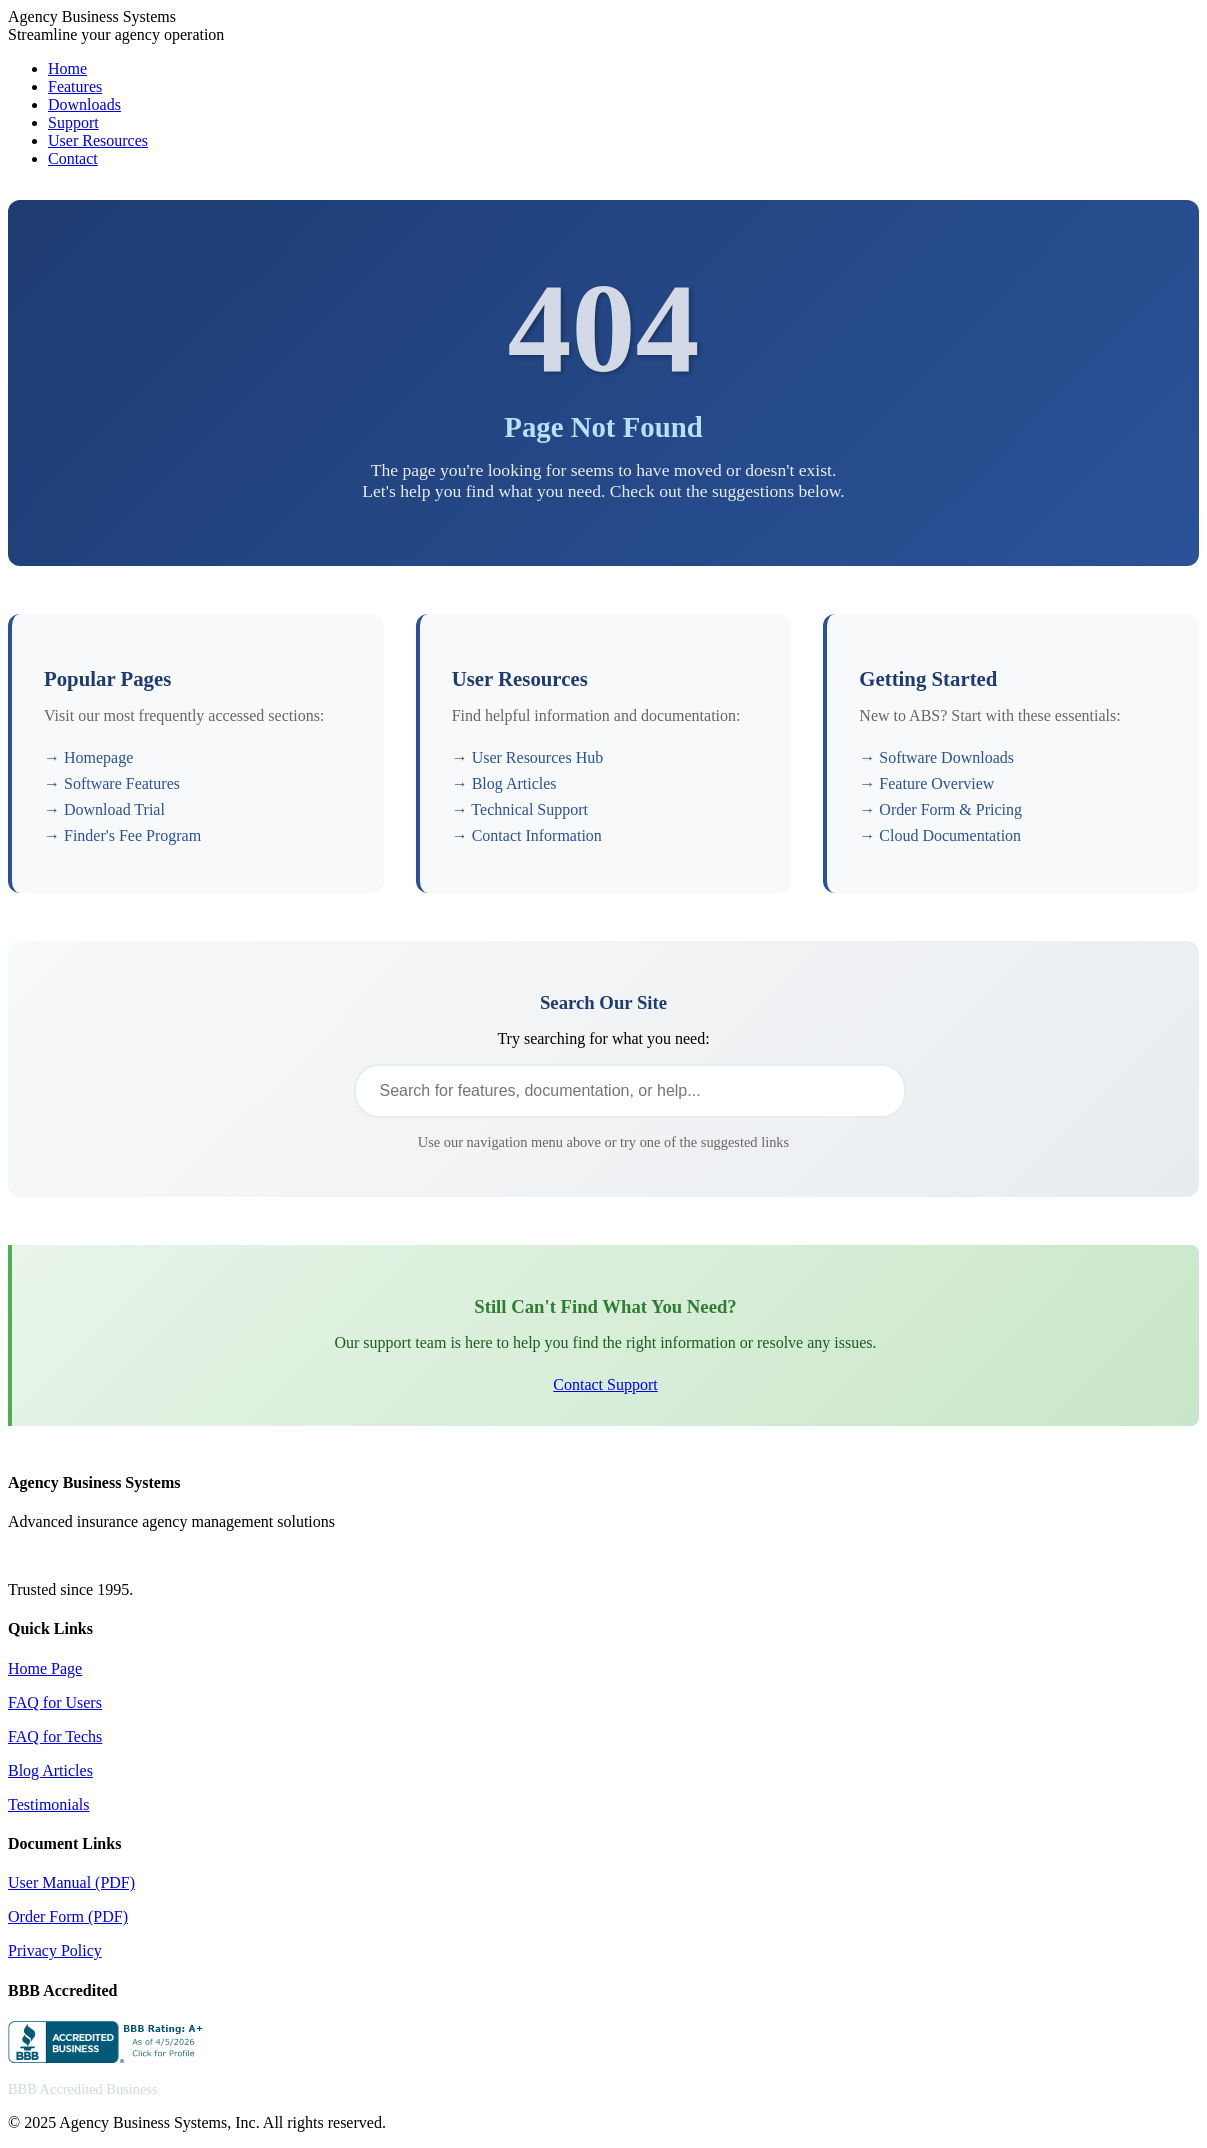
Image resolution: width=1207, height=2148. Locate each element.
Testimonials (49, 1804)
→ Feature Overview (926, 783)
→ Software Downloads (936, 757)
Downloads (84, 104)
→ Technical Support (520, 809)
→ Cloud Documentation (940, 835)
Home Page (45, 1668)
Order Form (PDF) (68, 1916)
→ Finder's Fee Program (122, 835)
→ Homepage (88, 757)
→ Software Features (112, 783)
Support (73, 122)
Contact (73, 158)
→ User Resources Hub (528, 757)
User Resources (98, 140)
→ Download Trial (104, 809)
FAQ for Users (55, 1702)
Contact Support (605, 1384)
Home (67, 68)
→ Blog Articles (504, 783)
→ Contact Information (527, 835)
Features (75, 86)
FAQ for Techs (55, 1736)
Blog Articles (50, 1770)
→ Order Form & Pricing (940, 809)
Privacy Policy (55, 1950)
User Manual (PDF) (71, 1882)
